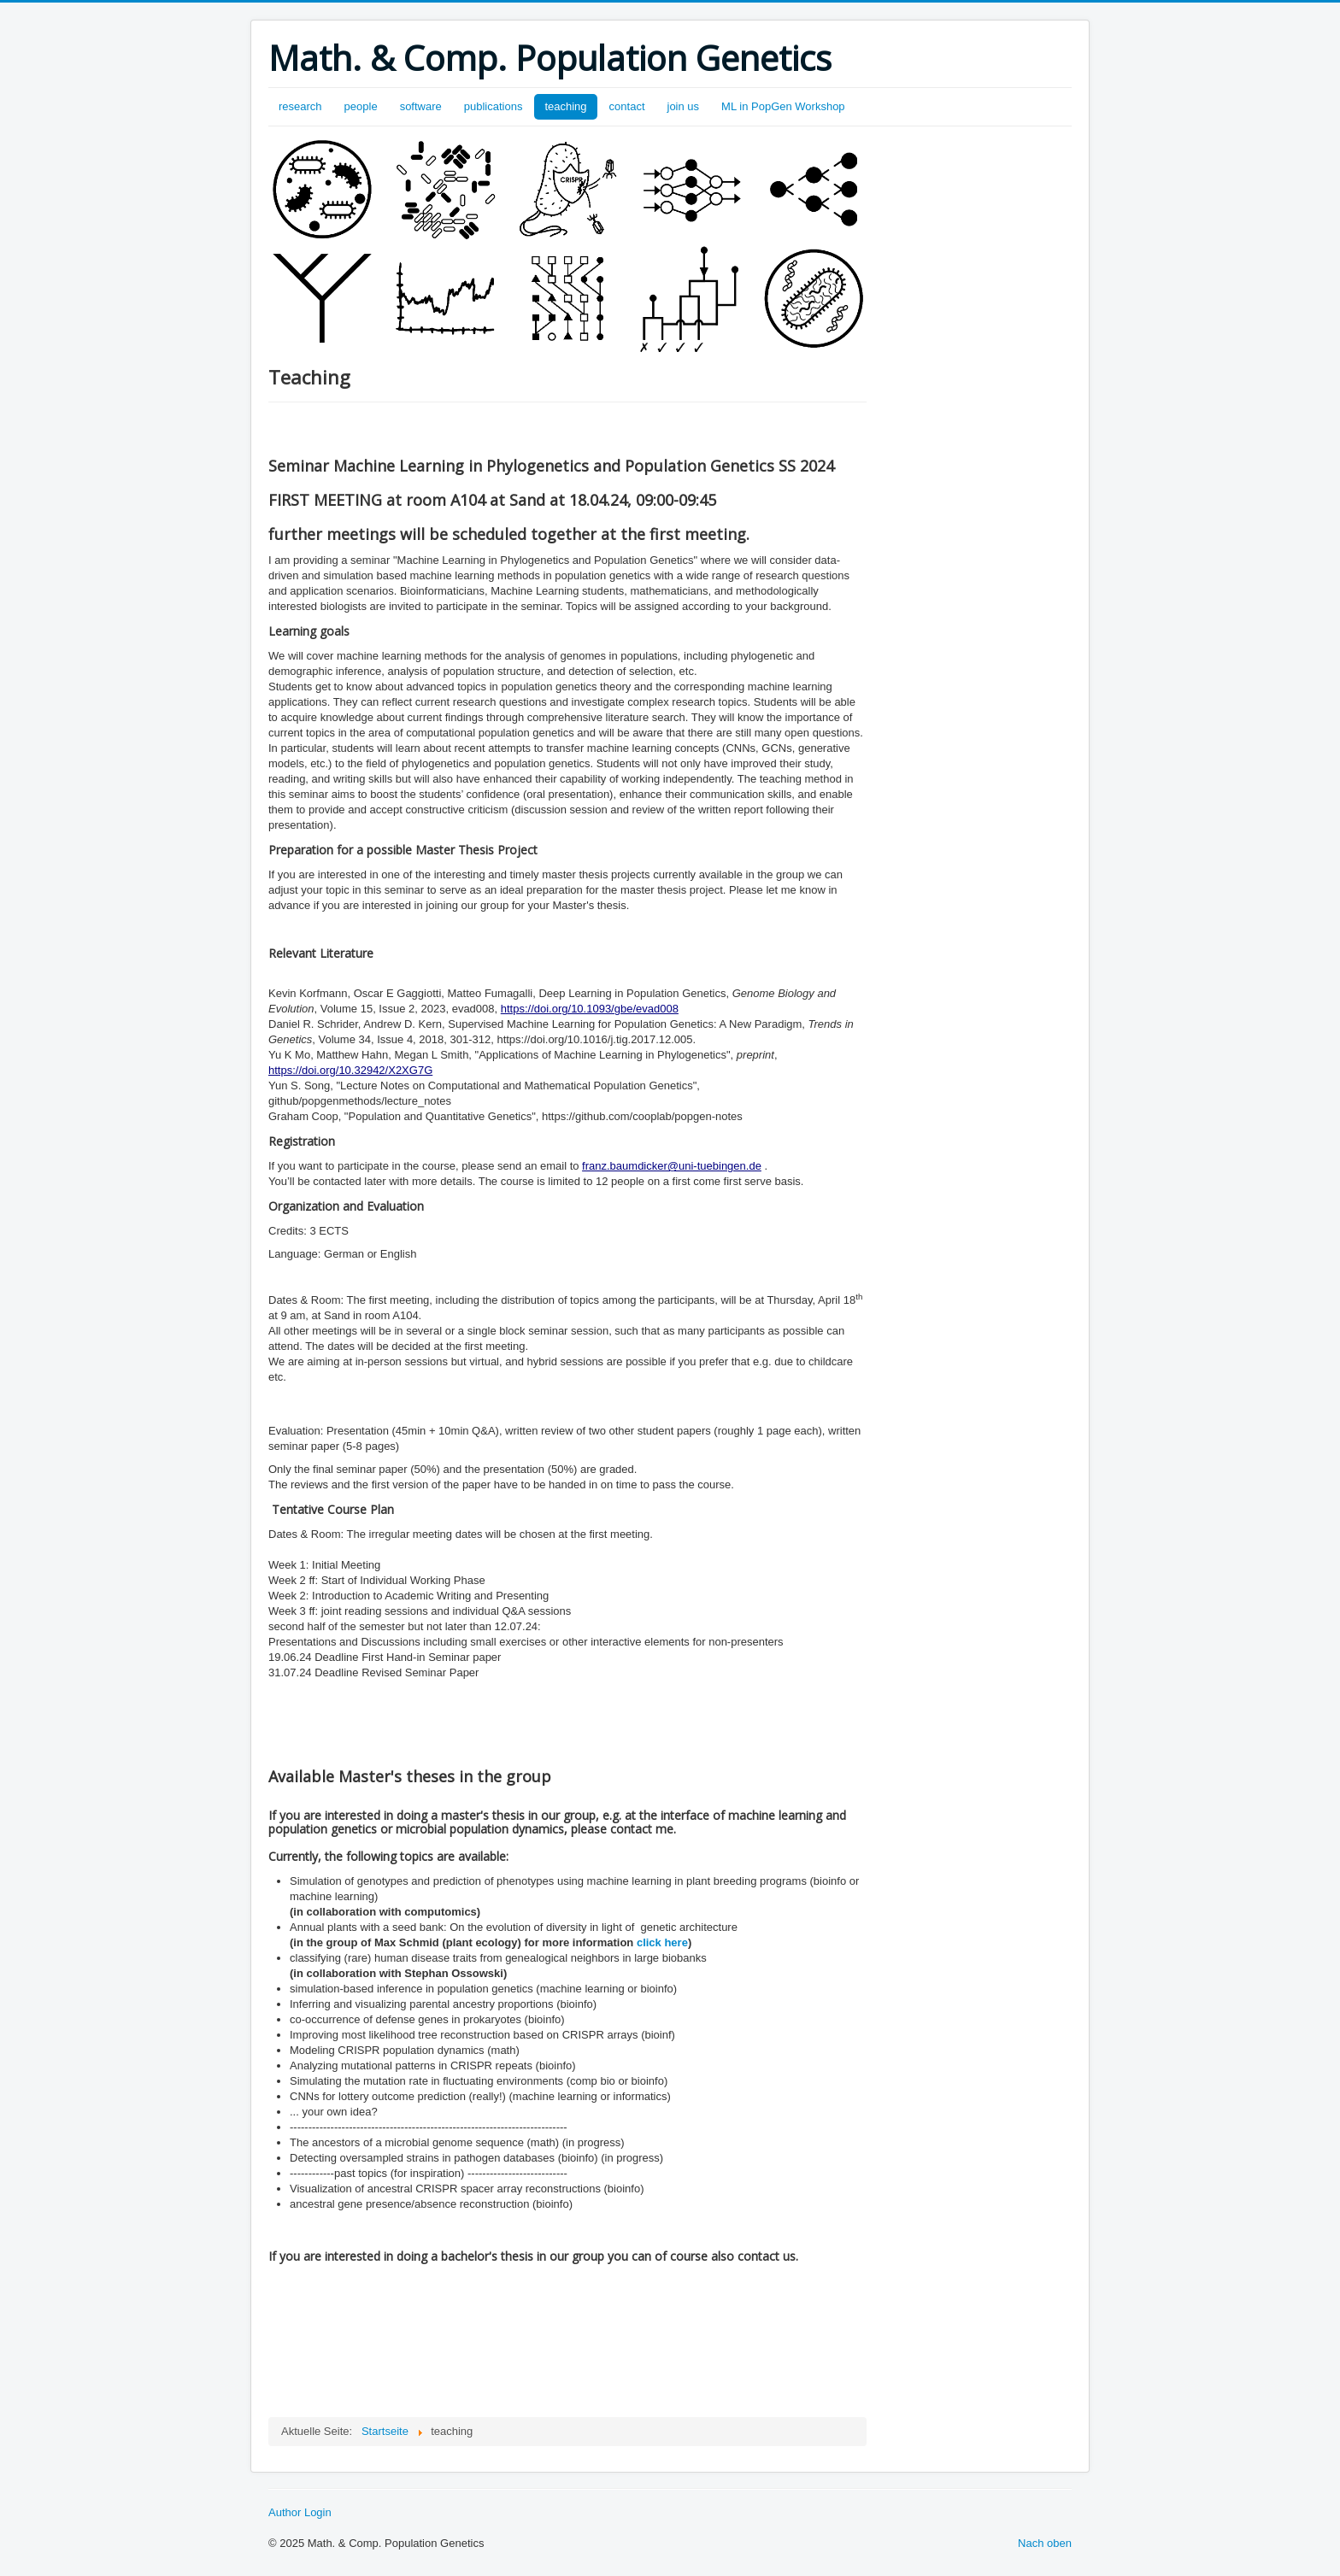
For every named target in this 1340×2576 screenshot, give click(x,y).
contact (627, 106)
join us (683, 106)
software (421, 106)
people (361, 106)
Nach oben (1045, 2543)
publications (493, 106)
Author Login (300, 2512)
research (300, 106)
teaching (565, 106)
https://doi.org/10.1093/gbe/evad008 (590, 1008)
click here (662, 1942)
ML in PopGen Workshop (783, 106)
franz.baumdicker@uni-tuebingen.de (671, 1165)
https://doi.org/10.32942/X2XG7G (350, 1070)
